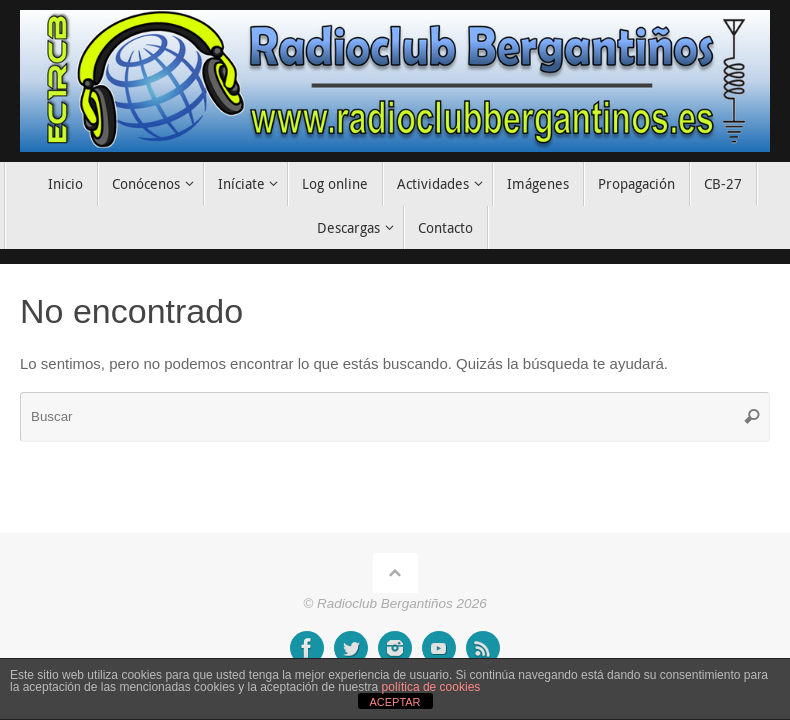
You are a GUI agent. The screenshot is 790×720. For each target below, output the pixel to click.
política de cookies (431, 687)
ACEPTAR (394, 702)
